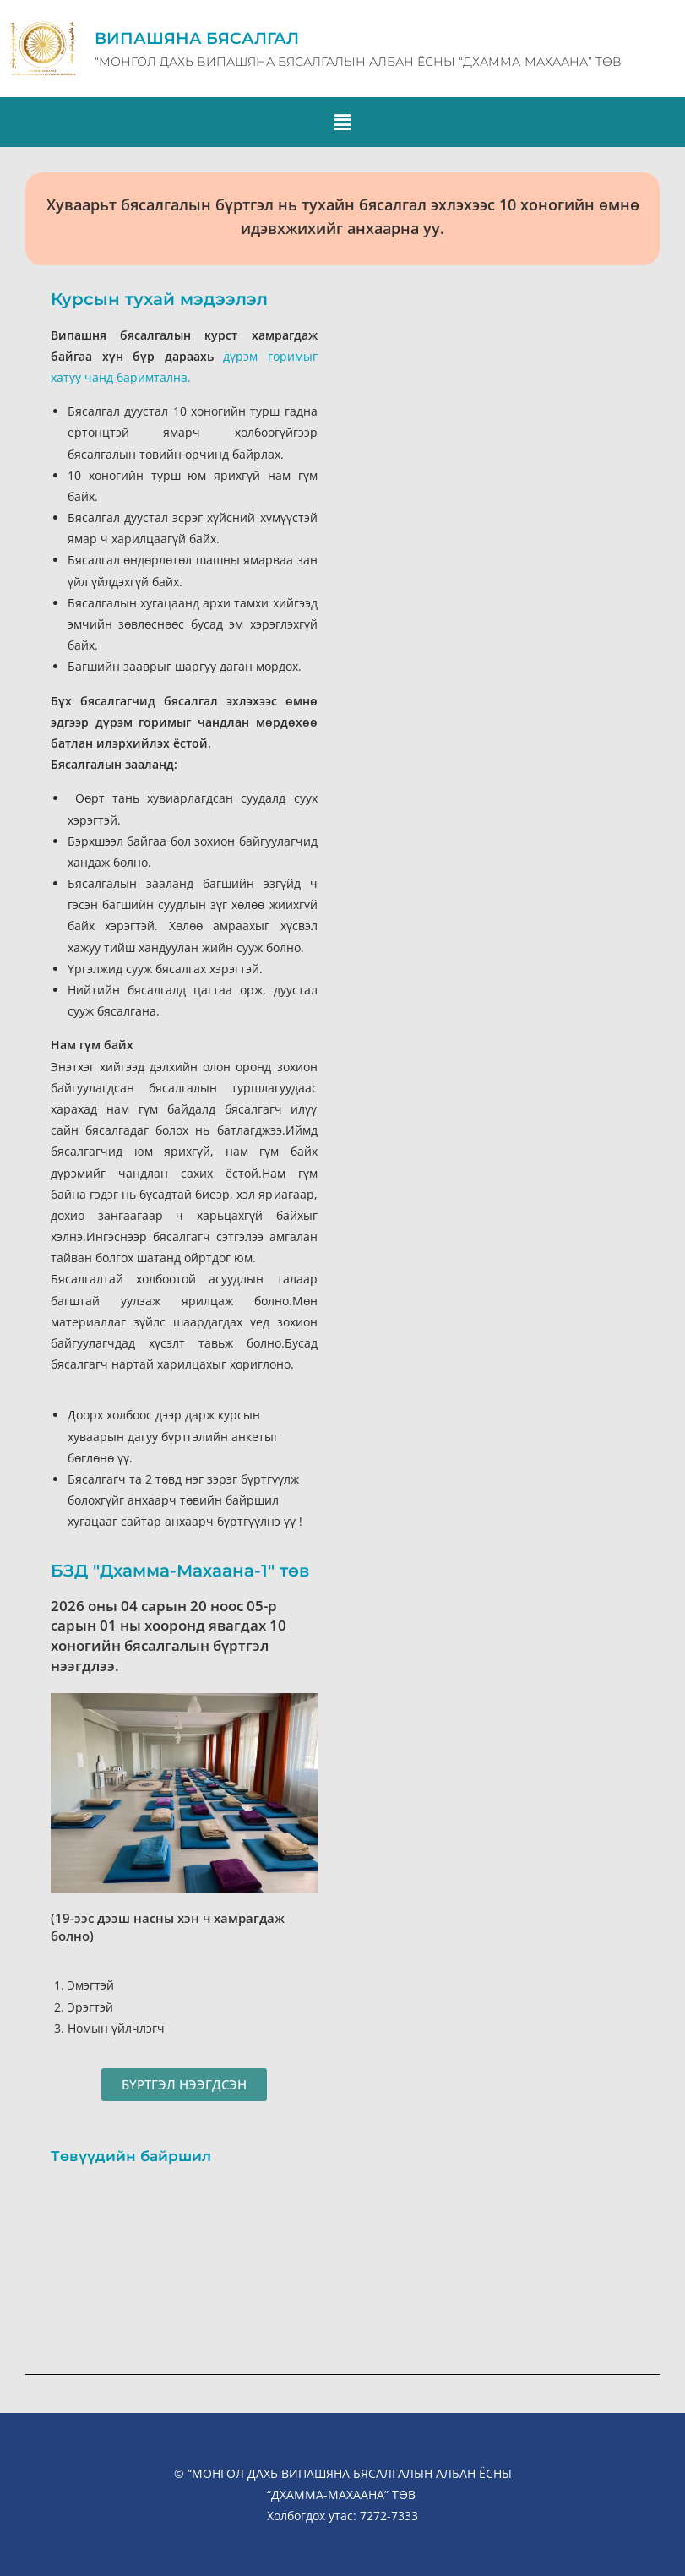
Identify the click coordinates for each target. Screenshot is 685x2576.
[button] (342, 122)
